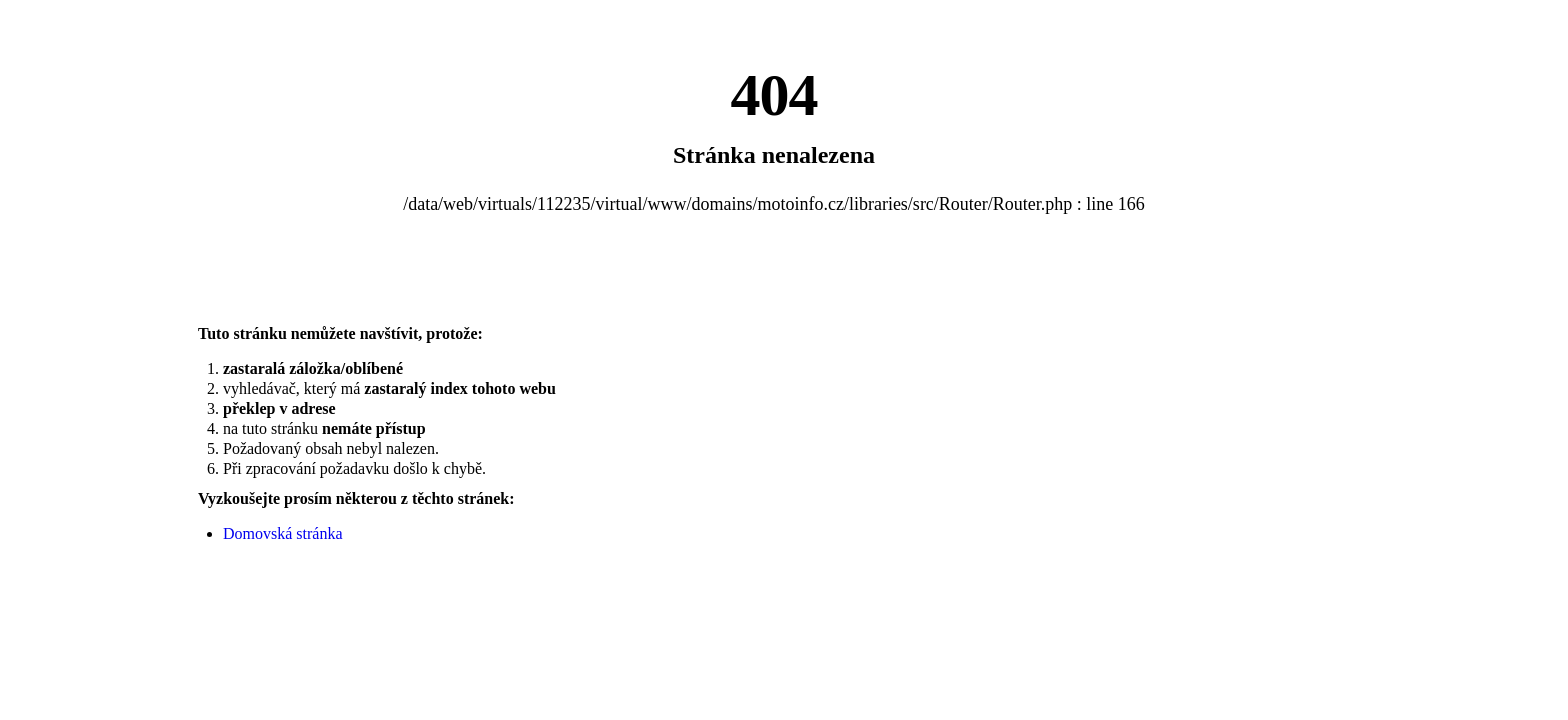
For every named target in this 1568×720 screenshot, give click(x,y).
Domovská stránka (283, 533)
